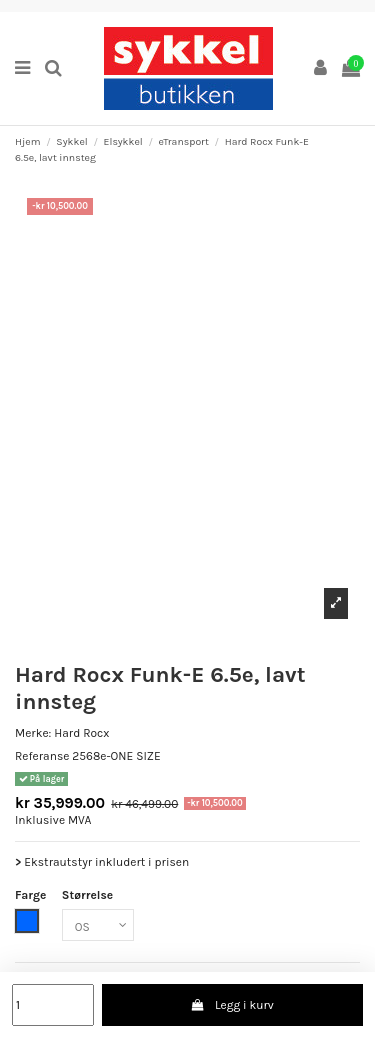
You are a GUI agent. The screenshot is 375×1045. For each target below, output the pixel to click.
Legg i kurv (232, 1005)
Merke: (33, 733)
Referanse (42, 756)
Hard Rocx (81, 733)
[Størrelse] (98, 925)
